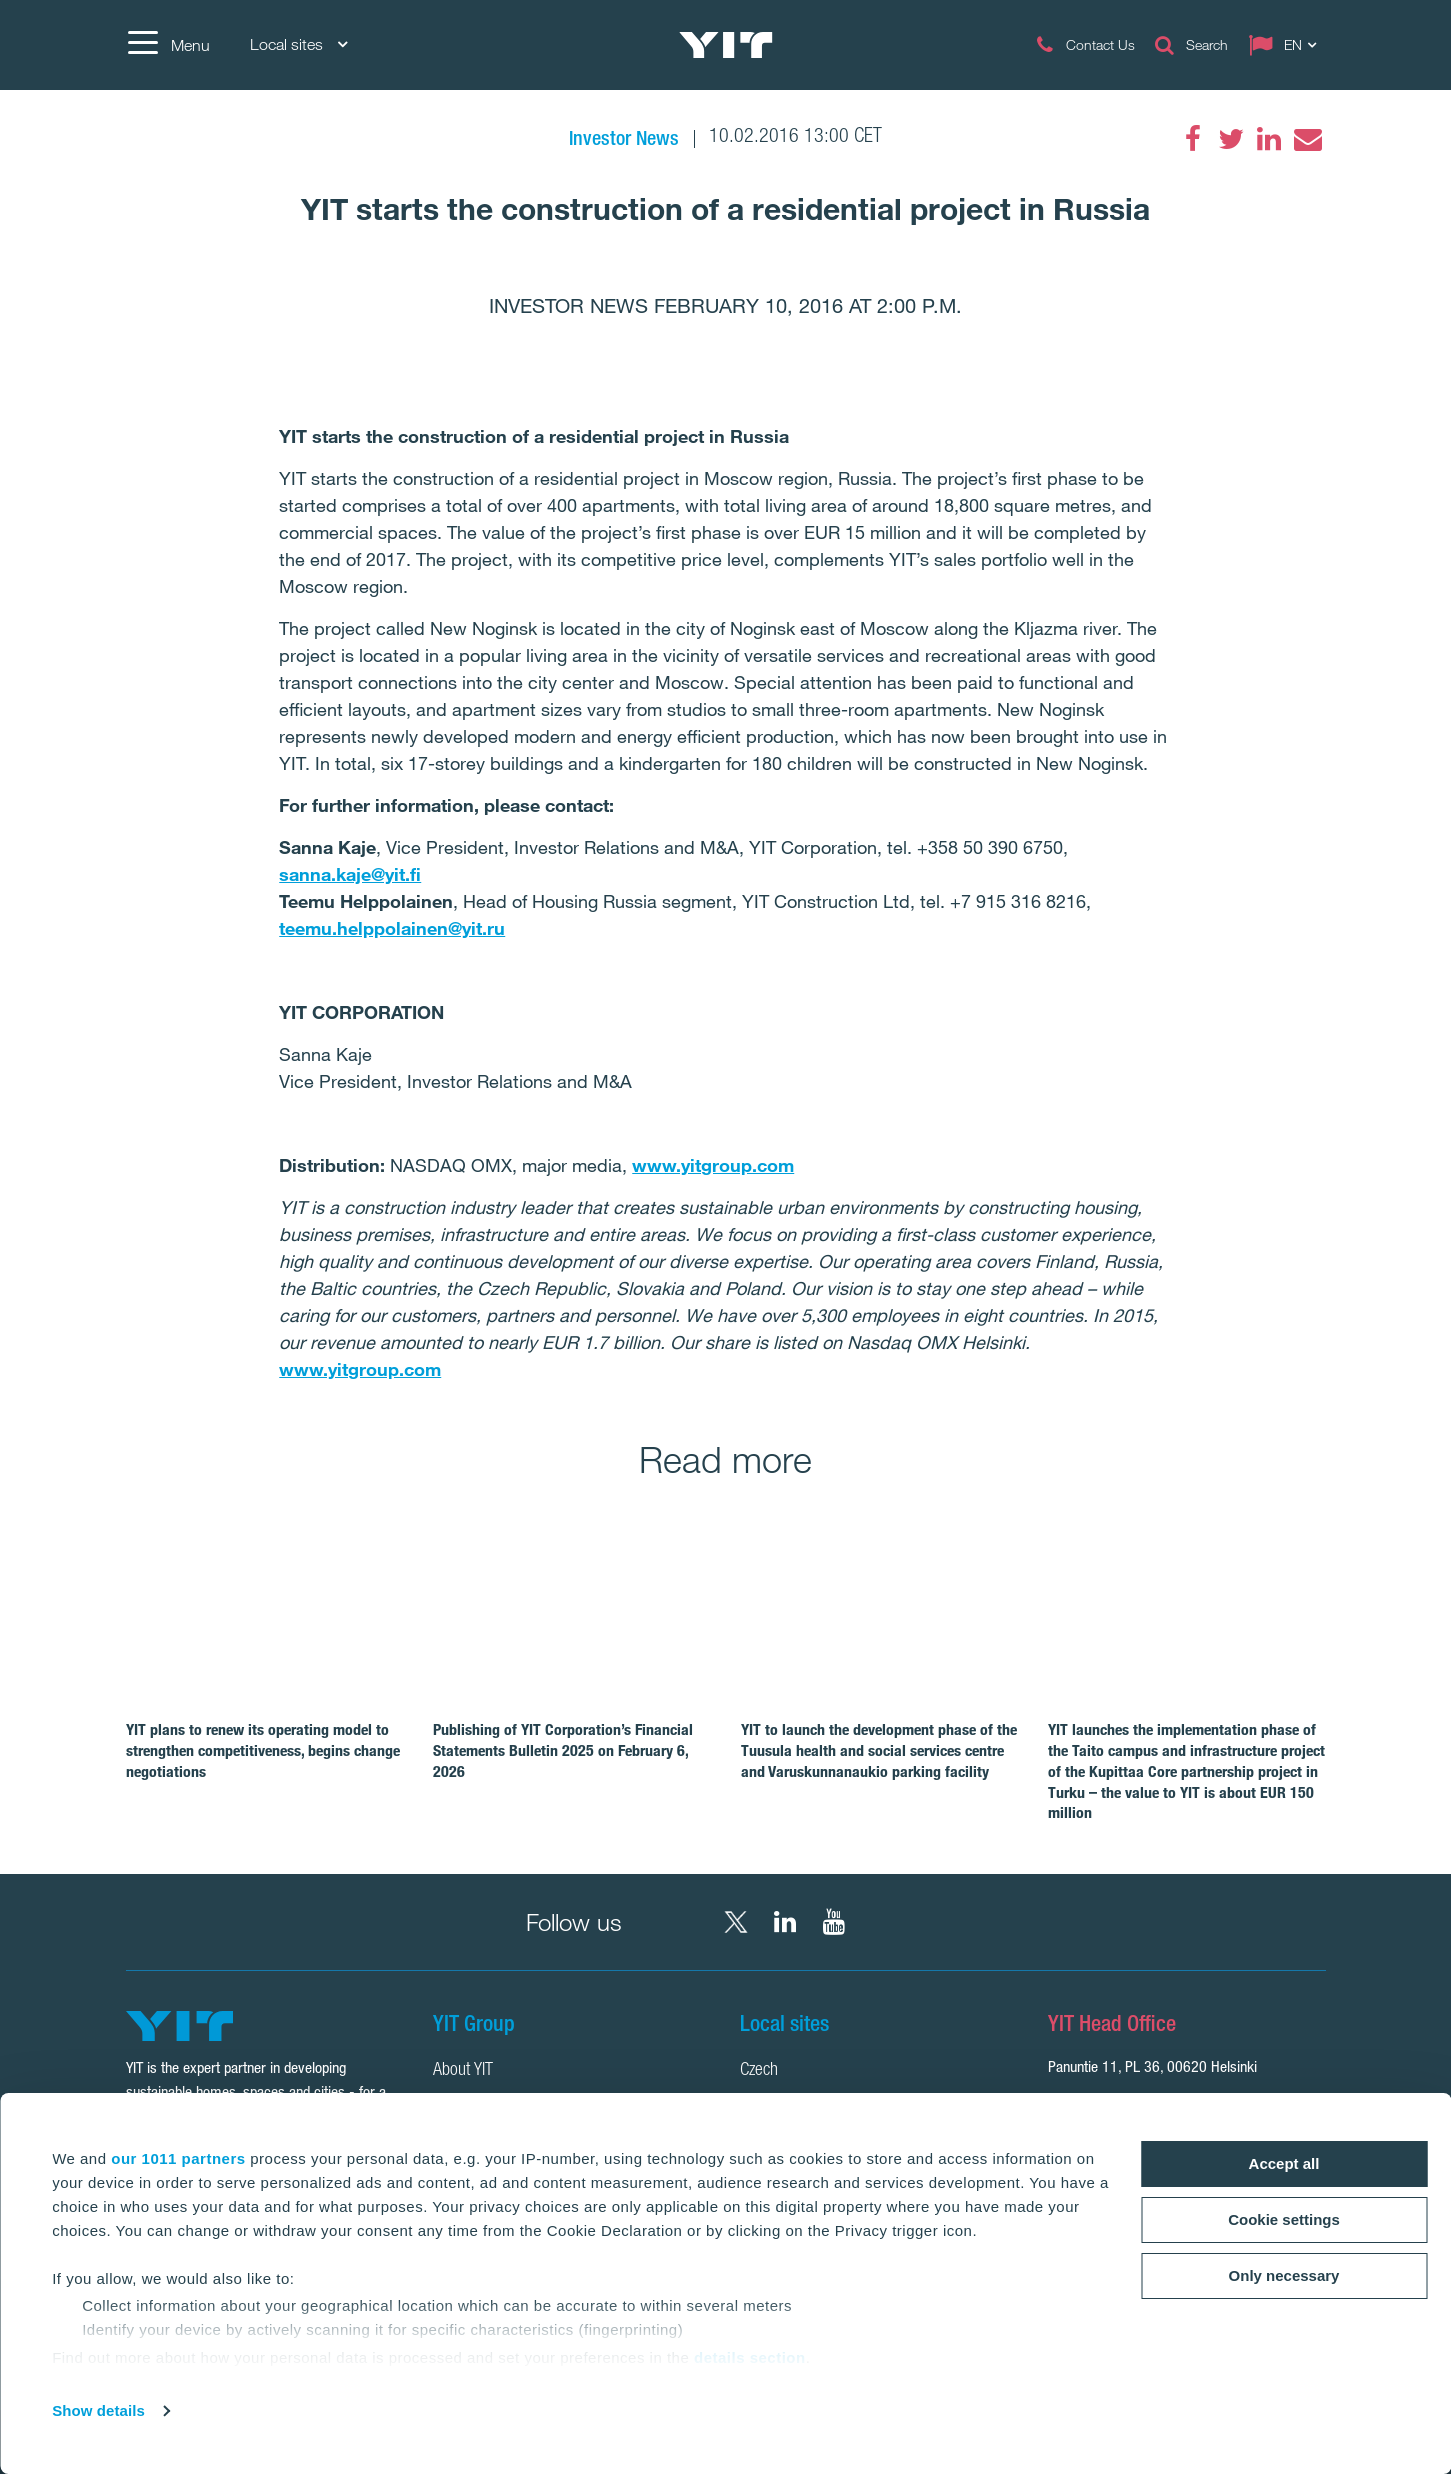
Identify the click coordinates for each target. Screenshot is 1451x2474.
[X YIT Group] (736, 1922)
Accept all (1284, 2163)
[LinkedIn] (1269, 139)
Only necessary (1284, 2275)
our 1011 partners (178, 2158)
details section (750, 2357)
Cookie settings (1284, 2219)
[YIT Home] (726, 45)
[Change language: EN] (1287, 45)
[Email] (1307, 139)
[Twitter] (1231, 139)
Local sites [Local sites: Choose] (298, 44)
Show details (98, 2410)
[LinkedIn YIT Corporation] (785, 1922)
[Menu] (168, 45)
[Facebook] (1193, 139)
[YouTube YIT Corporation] (834, 1922)
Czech (759, 2071)
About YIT (463, 2071)
